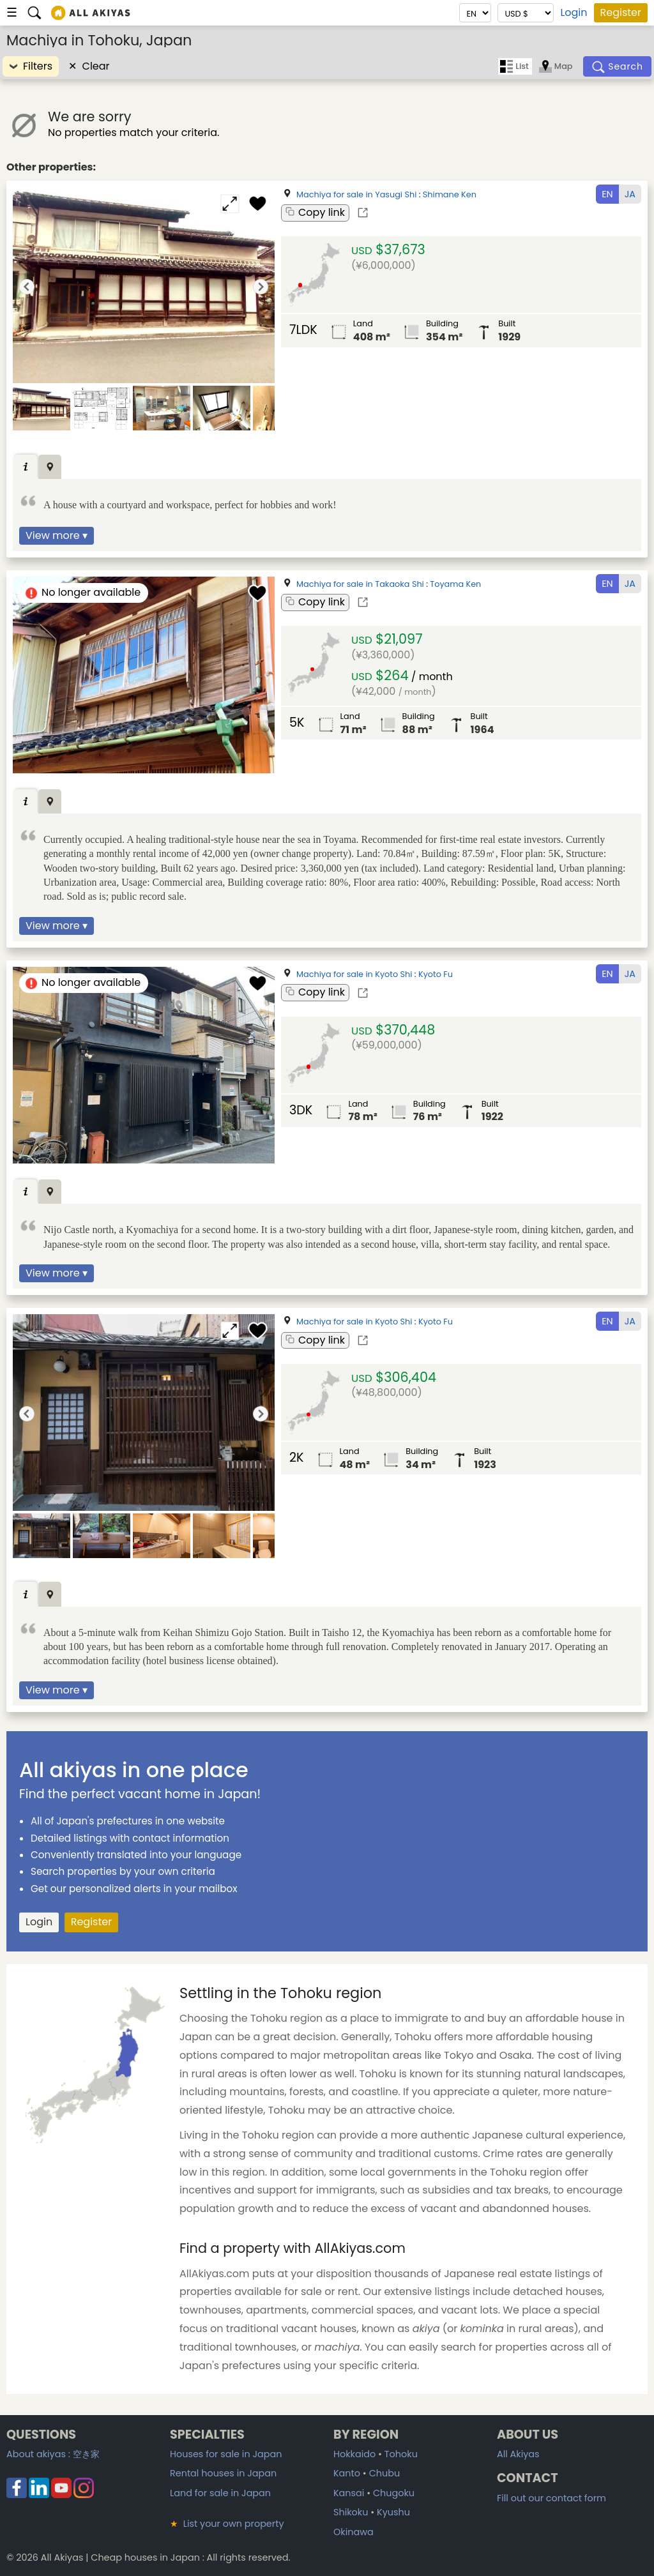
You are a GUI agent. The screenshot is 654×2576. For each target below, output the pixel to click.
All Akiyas (518, 2454)
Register (620, 12)
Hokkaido (354, 2454)
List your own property (227, 2523)
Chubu (384, 2473)
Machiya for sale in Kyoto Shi (354, 974)
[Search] (617, 66)
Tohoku (401, 2454)
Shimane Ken (449, 194)
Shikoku (350, 2512)
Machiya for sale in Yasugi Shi (356, 194)
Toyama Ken (455, 584)
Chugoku (393, 2493)
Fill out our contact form (551, 2498)
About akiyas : (53, 2454)
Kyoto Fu (435, 974)
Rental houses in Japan (223, 2473)
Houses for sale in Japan (226, 2454)
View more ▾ (56, 535)
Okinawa (353, 2532)
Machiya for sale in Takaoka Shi (360, 584)
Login (573, 13)
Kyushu (393, 2512)
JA (630, 194)
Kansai (348, 2493)
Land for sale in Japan (220, 2493)
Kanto (346, 2473)
